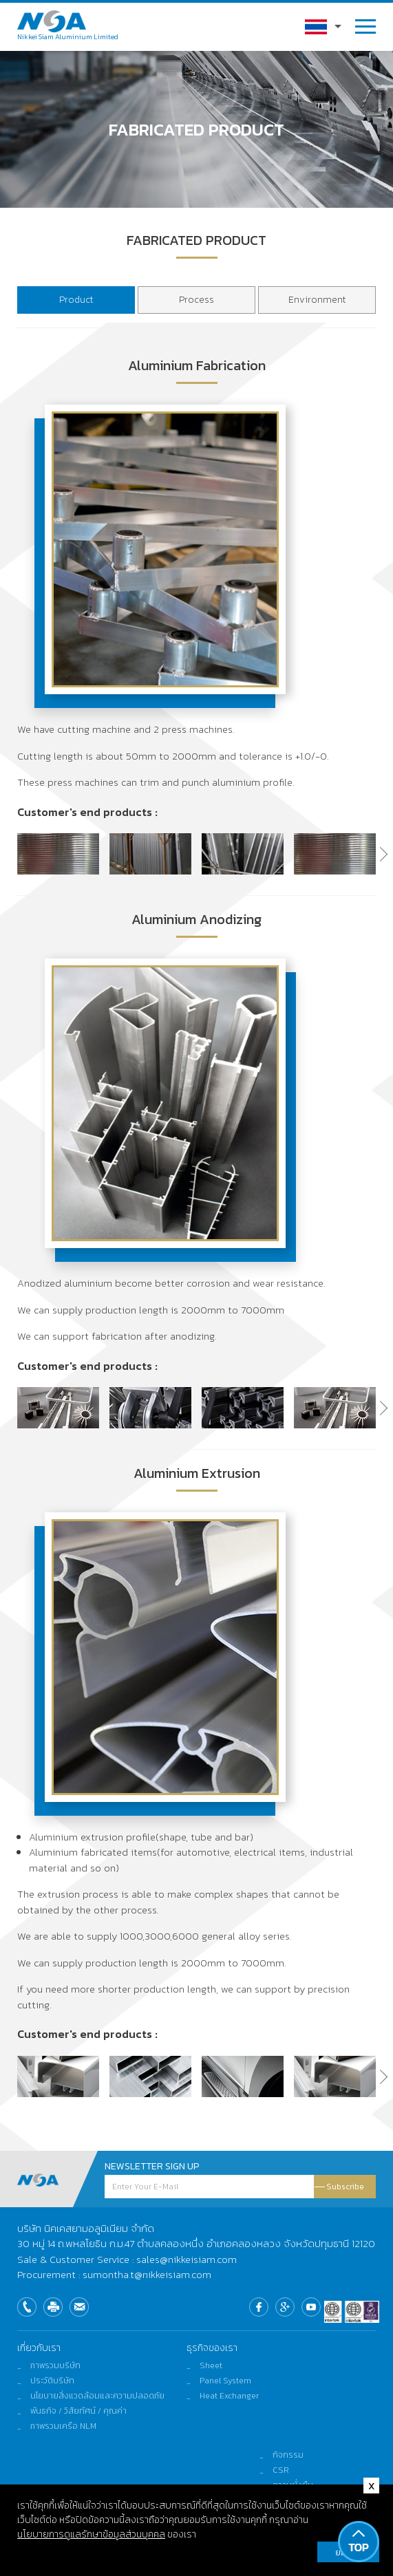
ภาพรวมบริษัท (55, 2365)
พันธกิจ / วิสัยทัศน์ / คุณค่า (78, 2411)
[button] (375, 857)
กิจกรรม (288, 2455)
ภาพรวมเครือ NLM (63, 2426)
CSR (281, 2470)
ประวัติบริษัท (52, 2380)
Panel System (225, 2380)
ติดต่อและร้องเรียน (307, 2500)
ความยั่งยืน (293, 2485)
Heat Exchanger (229, 2396)
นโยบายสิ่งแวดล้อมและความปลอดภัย (97, 2396)
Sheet (211, 2365)
